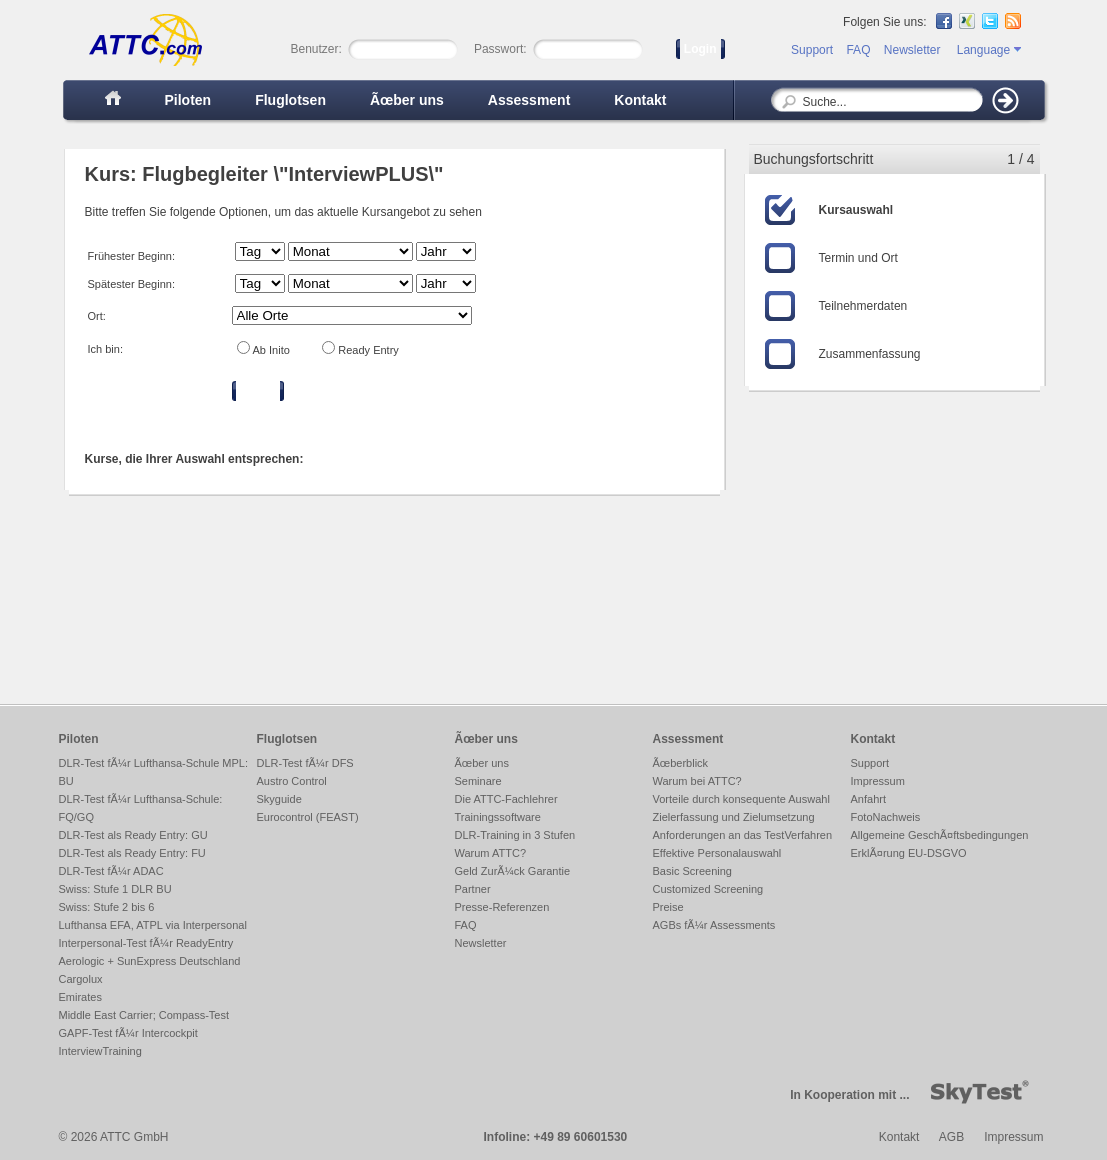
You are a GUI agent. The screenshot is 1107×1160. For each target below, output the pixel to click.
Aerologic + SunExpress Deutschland (150, 961)
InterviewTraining (100, 1051)
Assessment (529, 100)
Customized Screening (708, 889)
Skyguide (279, 799)
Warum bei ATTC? (697, 781)
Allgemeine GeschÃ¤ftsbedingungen (940, 835)
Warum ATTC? (491, 853)
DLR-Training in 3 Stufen (515, 835)
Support (812, 50)
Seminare (478, 781)
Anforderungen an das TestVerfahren (743, 835)
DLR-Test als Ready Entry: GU (133, 835)
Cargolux (81, 979)
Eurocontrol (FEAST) (308, 817)
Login (700, 49)
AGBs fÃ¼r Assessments (714, 925)
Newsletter (912, 50)
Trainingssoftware (498, 817)
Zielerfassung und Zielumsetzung (734, 817)
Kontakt (640, 100)
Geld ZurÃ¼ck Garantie (513, 871)
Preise (668, 907)
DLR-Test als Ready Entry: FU (132, 853)
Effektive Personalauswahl (717, 853)
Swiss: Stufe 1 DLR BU (115, 889)
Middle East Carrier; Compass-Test (144, 1015)
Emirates (80, 997)
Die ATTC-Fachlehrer (506, 799)
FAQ (858, 50)
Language (989, 50)
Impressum (878, 781)
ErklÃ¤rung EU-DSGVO (909, 853)
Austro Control (292, 781)
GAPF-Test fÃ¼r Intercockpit (128, 1033)
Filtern (258, 391)
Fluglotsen (290, 100)
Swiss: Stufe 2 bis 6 (107, 907)
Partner (473, 889)
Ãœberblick (681, 763)
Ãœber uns (407, 100)
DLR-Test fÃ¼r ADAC (111, 871)
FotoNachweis (886, 817)
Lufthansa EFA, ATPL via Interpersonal (153, 925)
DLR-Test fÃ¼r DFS (305, 763)
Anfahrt (868, 799)
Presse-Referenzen (502, 907)
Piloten (188, 100)
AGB (951, 1137)
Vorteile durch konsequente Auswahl (741, 799)
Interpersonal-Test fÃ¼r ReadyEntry (146, 943)
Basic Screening (693, 871)
